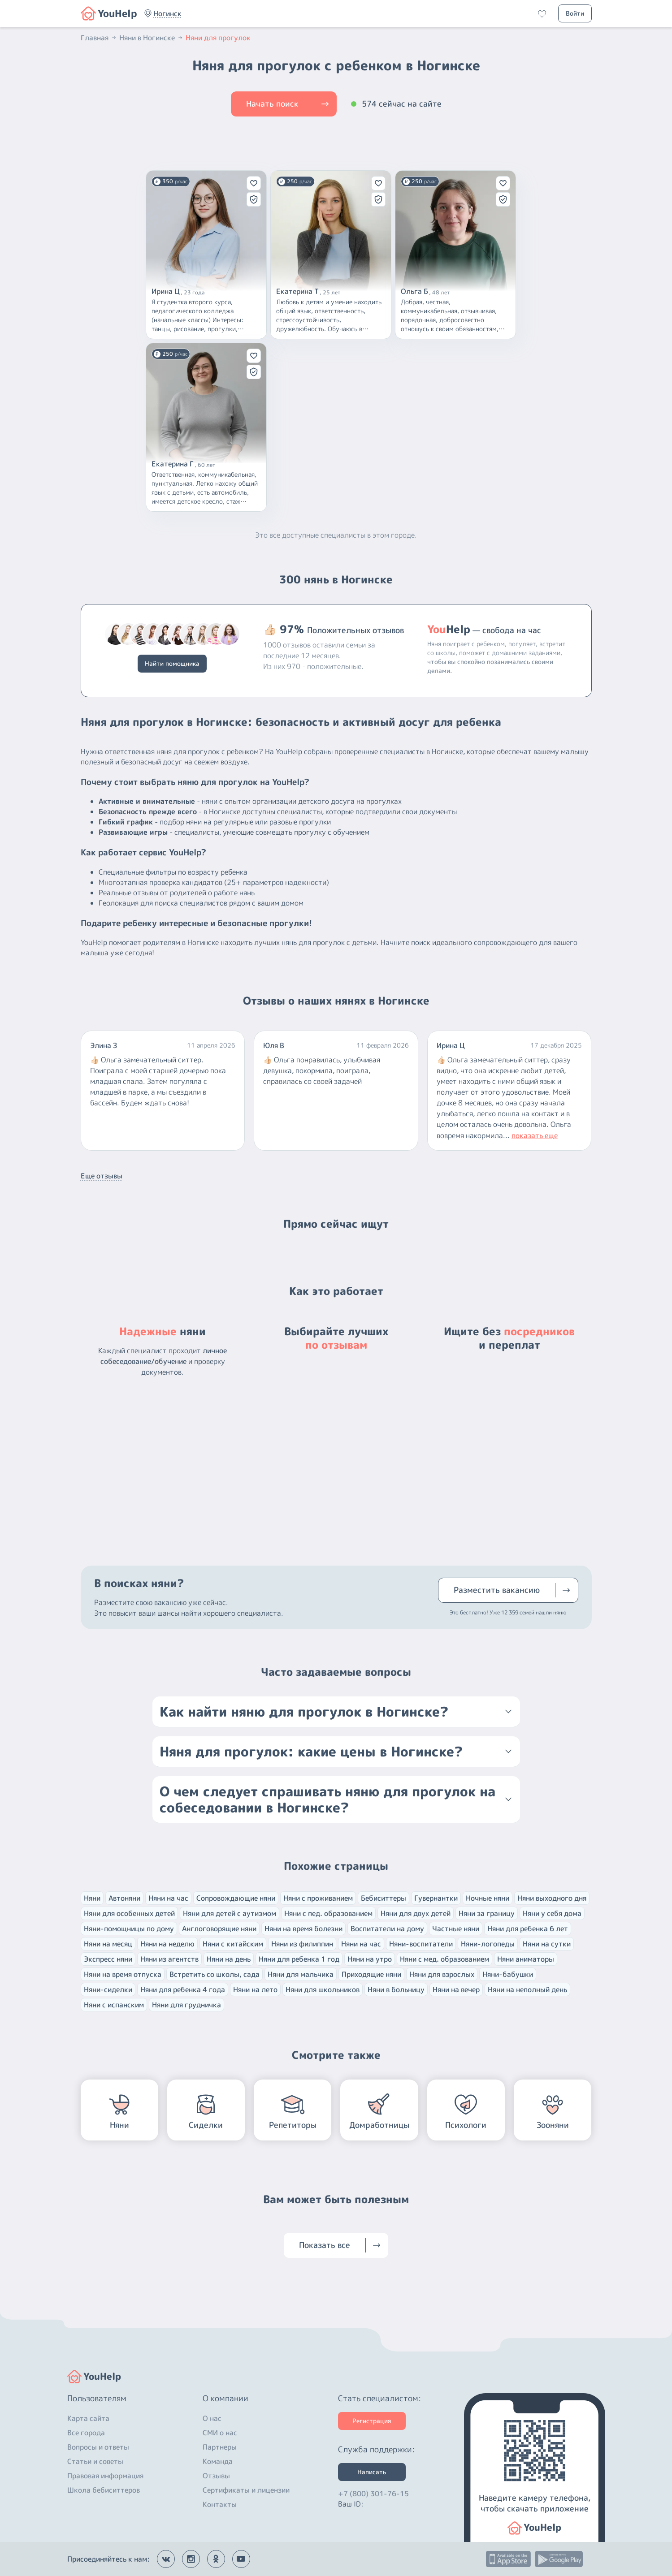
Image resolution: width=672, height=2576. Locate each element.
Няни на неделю (167, 1944)
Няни (92, 1898)
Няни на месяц (108, 1944)
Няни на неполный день (527, 1989)
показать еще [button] (535, 1135)
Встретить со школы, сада (214, 1974)
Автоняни (124, 1898)
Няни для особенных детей (129, 1913)
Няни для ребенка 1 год (299, 1959)
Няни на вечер (456, 1989)
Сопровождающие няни (235, 1898)
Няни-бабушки (507, 1974)
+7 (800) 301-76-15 (373, 2493)
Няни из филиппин (302, 1944)
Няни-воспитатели (421, 1944)
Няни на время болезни (303, 1928)
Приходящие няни (371, 1974)
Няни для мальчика (301, 1974)
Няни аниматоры (525, 1959)
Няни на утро (369, 1959)
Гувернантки (436, 1898)
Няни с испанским (114, 2005)
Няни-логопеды (488, 1944)
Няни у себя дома (552, 1913)
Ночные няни (487, 1898)
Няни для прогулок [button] (218, 38)
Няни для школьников (323, 1989)
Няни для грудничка (186, 2005)
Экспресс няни (108, 1959)
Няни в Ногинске (151, 38)
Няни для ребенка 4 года (182, 1989)
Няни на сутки (547, 1944)
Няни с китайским (233, 1944)
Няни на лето (255, 1989)
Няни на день (229, 1959)
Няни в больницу (396, 1989)
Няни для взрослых (441, 1974)
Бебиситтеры (383, 1898)
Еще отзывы (101, 1176)
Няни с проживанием (318, 1898)
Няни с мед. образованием (444, 1959)
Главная (99, 38)
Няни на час (168, 1898)
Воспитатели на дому (387, 1928)
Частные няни (455, 1928)
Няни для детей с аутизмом (229, 1913)
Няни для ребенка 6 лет (527, 1928)
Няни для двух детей (416, 1913)
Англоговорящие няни (219, 1928)
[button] (167, 13)
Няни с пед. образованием (328, 1913)
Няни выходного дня (551, 1898)
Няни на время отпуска (122, 1974)
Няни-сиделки (108, 1989)
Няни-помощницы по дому (129, 1928)
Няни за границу (487, 1913)
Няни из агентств (169, 1959)
